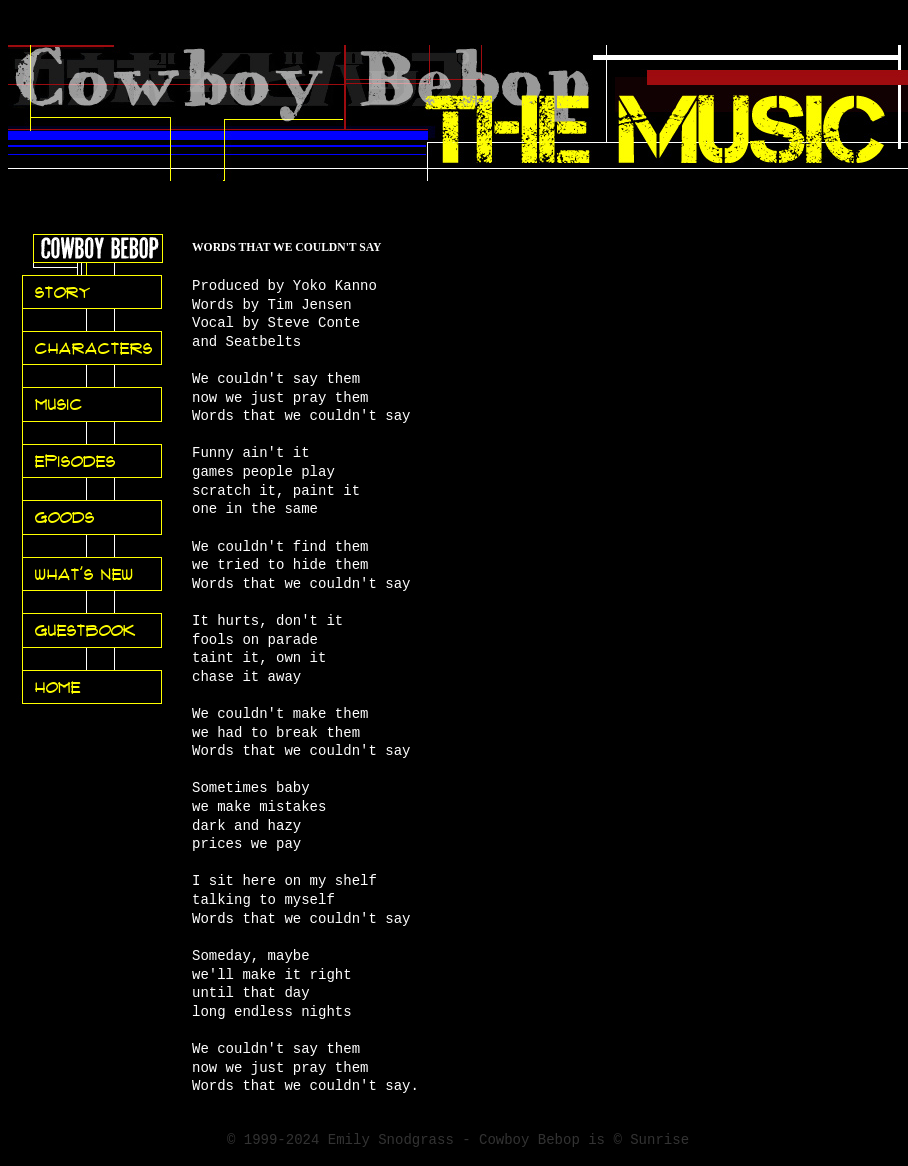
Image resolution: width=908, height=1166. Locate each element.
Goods (65, 517)
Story (63, 292)
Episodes (75, 461)
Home (58, 687)
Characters (94, 348)
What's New (84, 574)
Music (59, 404)
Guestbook (85, 630)
